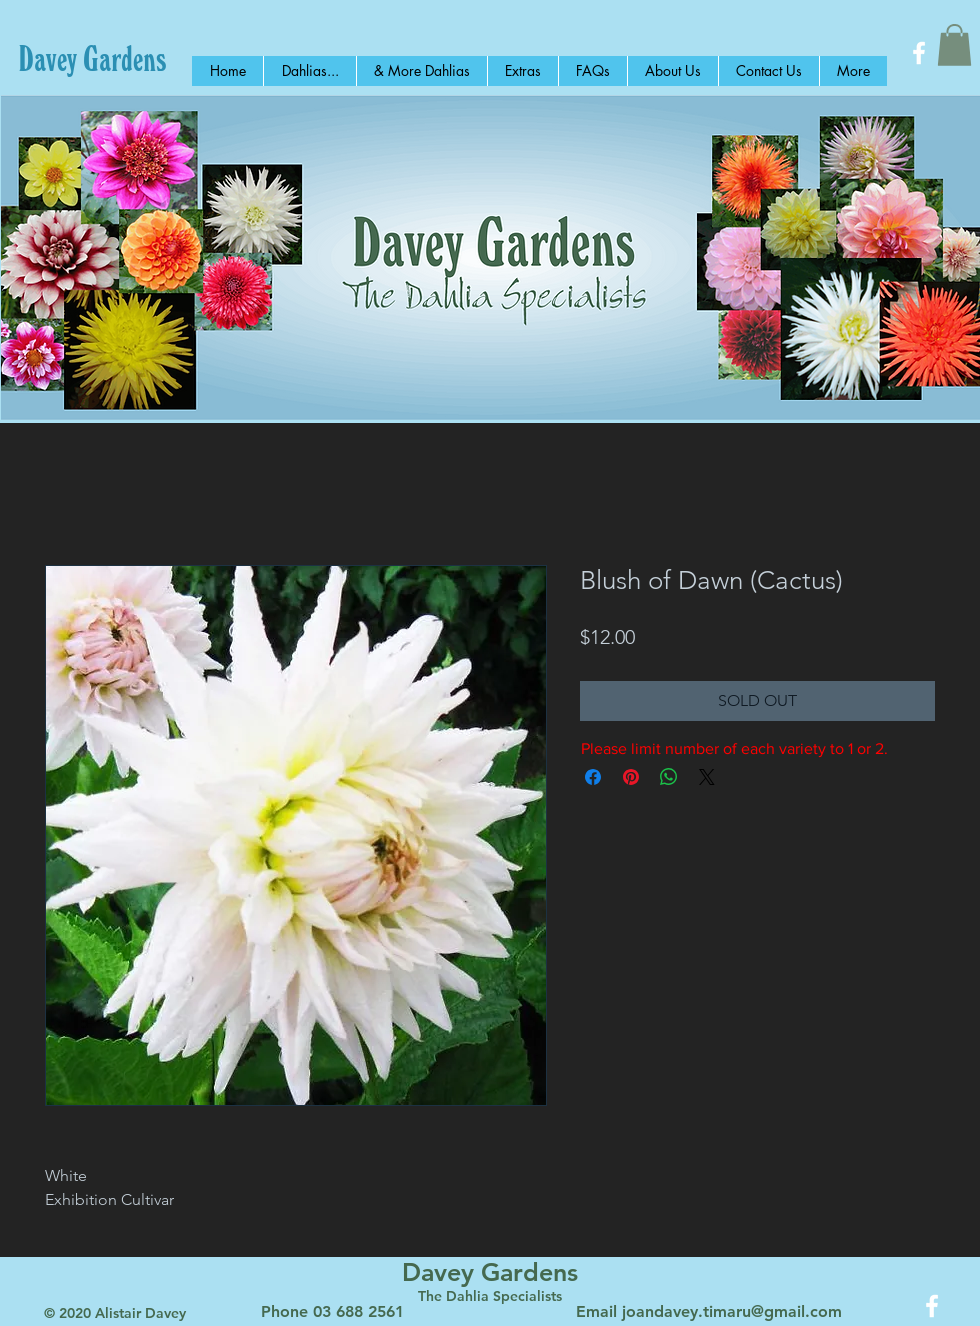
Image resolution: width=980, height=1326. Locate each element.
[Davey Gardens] (92, 58)
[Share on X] (707, 777)
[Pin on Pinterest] (631, 777)
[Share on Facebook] (593, 777)
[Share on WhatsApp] (669, 777)
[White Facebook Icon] (919, 53)
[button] (954, 45)
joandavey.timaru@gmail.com (732, 1311)
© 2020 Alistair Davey (115, 1313)
